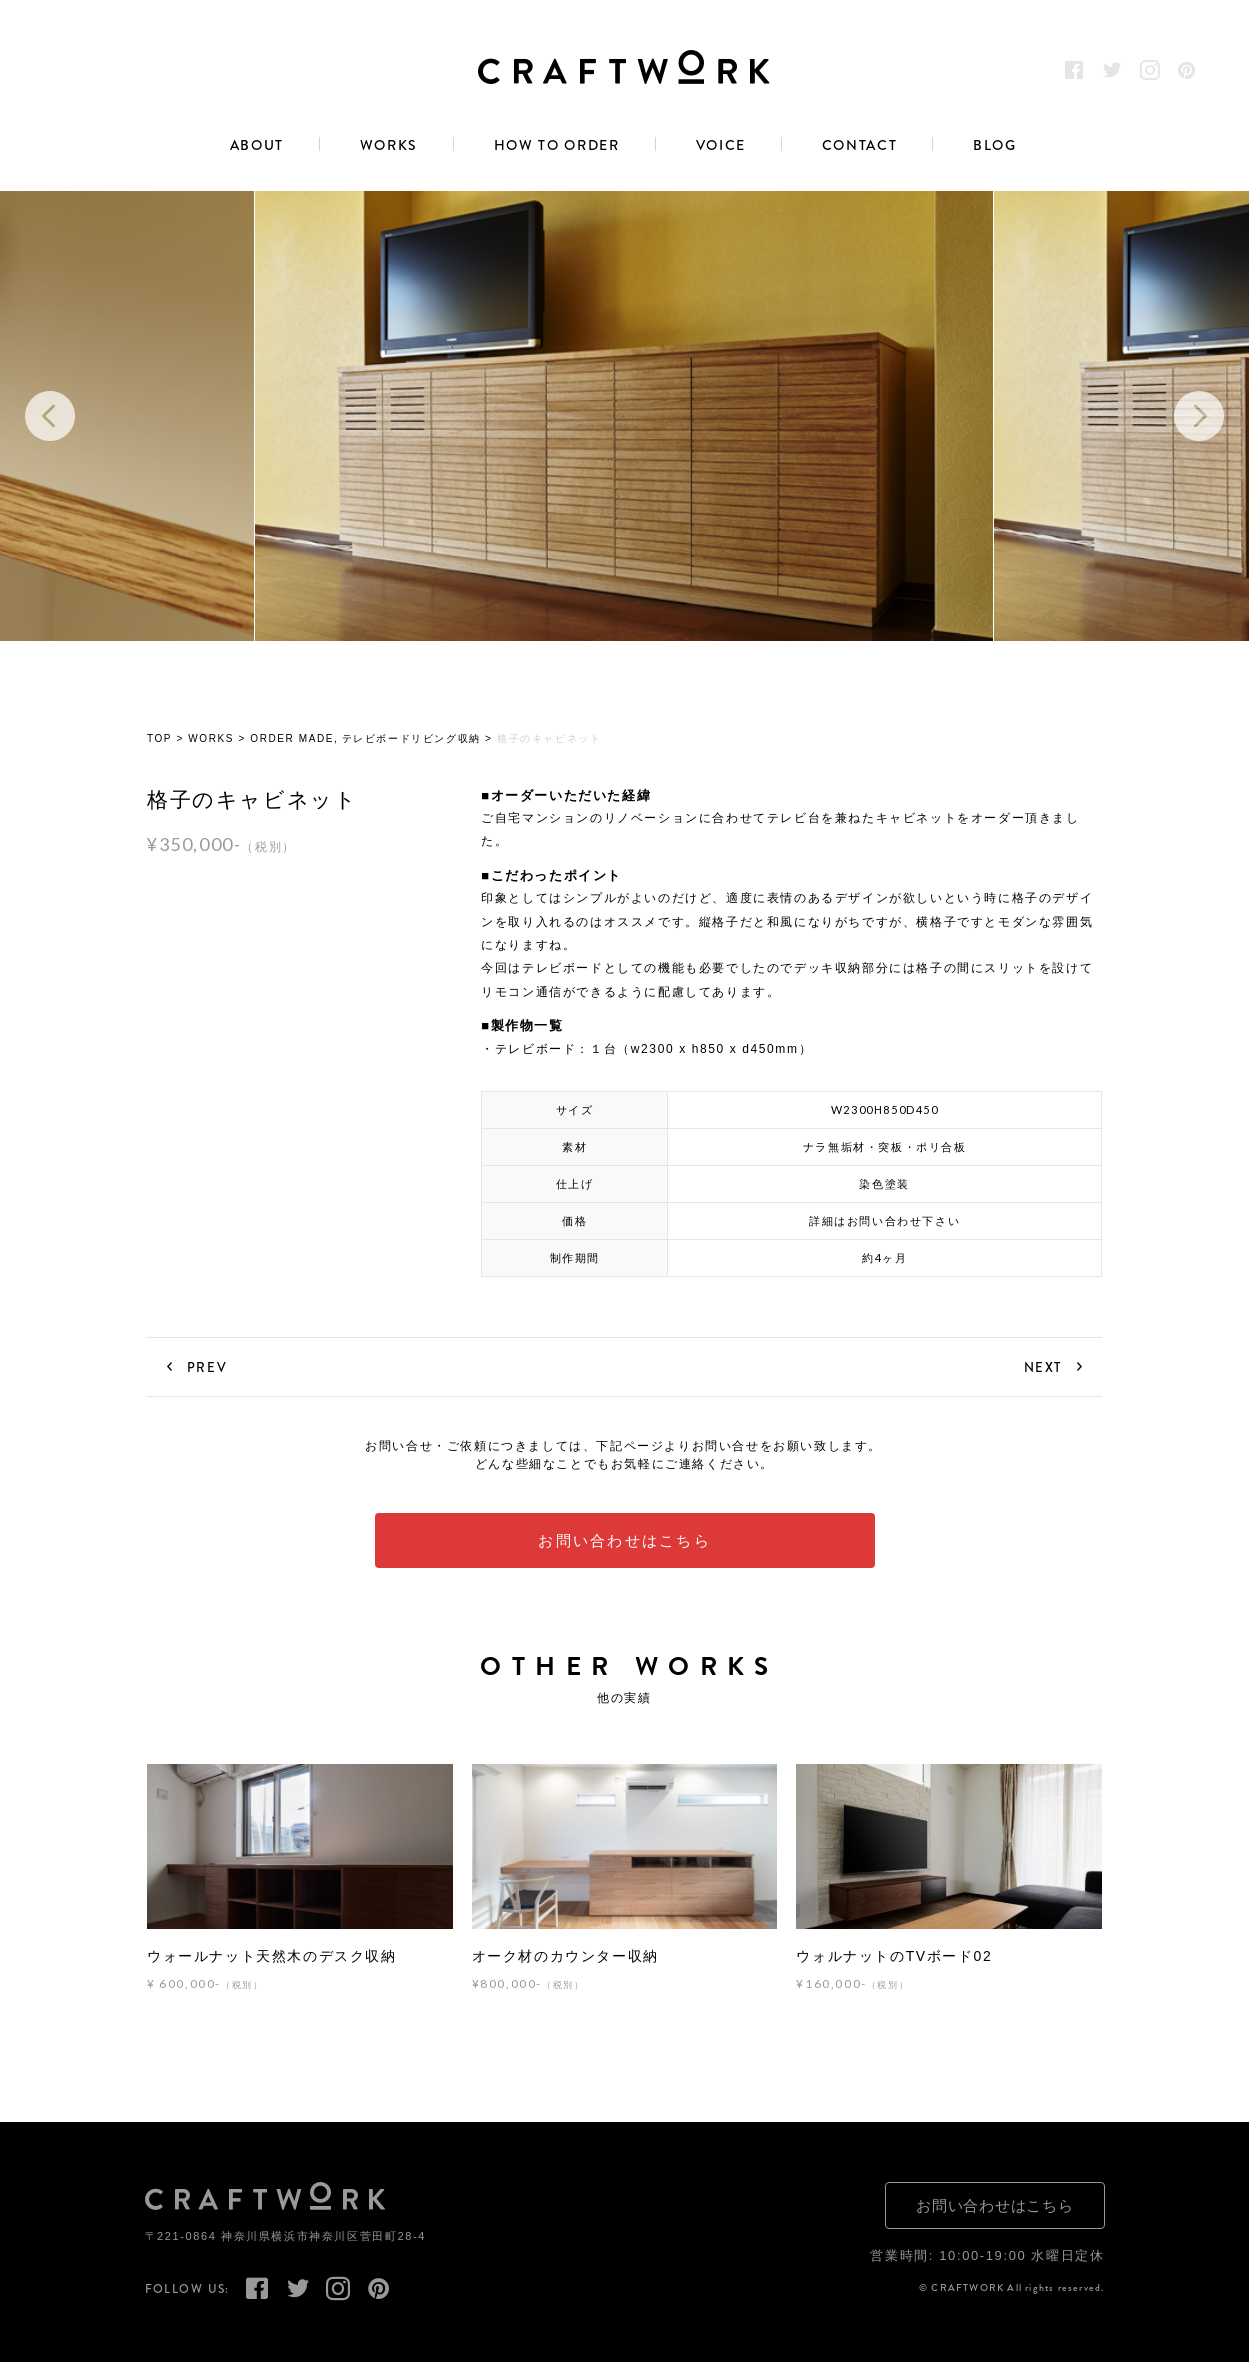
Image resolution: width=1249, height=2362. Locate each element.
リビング (434, 739)
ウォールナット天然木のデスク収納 (272, 1956)
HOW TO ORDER (557, 146)
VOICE (721, 146)
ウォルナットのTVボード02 (894, 1956)
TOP (159, 739)
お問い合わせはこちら (624, 1540)
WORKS (389, 146)
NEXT (1043, 1367)
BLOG (995, 146)
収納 (469, 739)
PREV (207, 1367)
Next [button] (1199, 416)
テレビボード (377, 739)
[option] (624, 416)
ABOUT (257, 146)
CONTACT (860, 146)
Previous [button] (50, 416)
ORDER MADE (292, 739)
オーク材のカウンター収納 (565, 1956)
